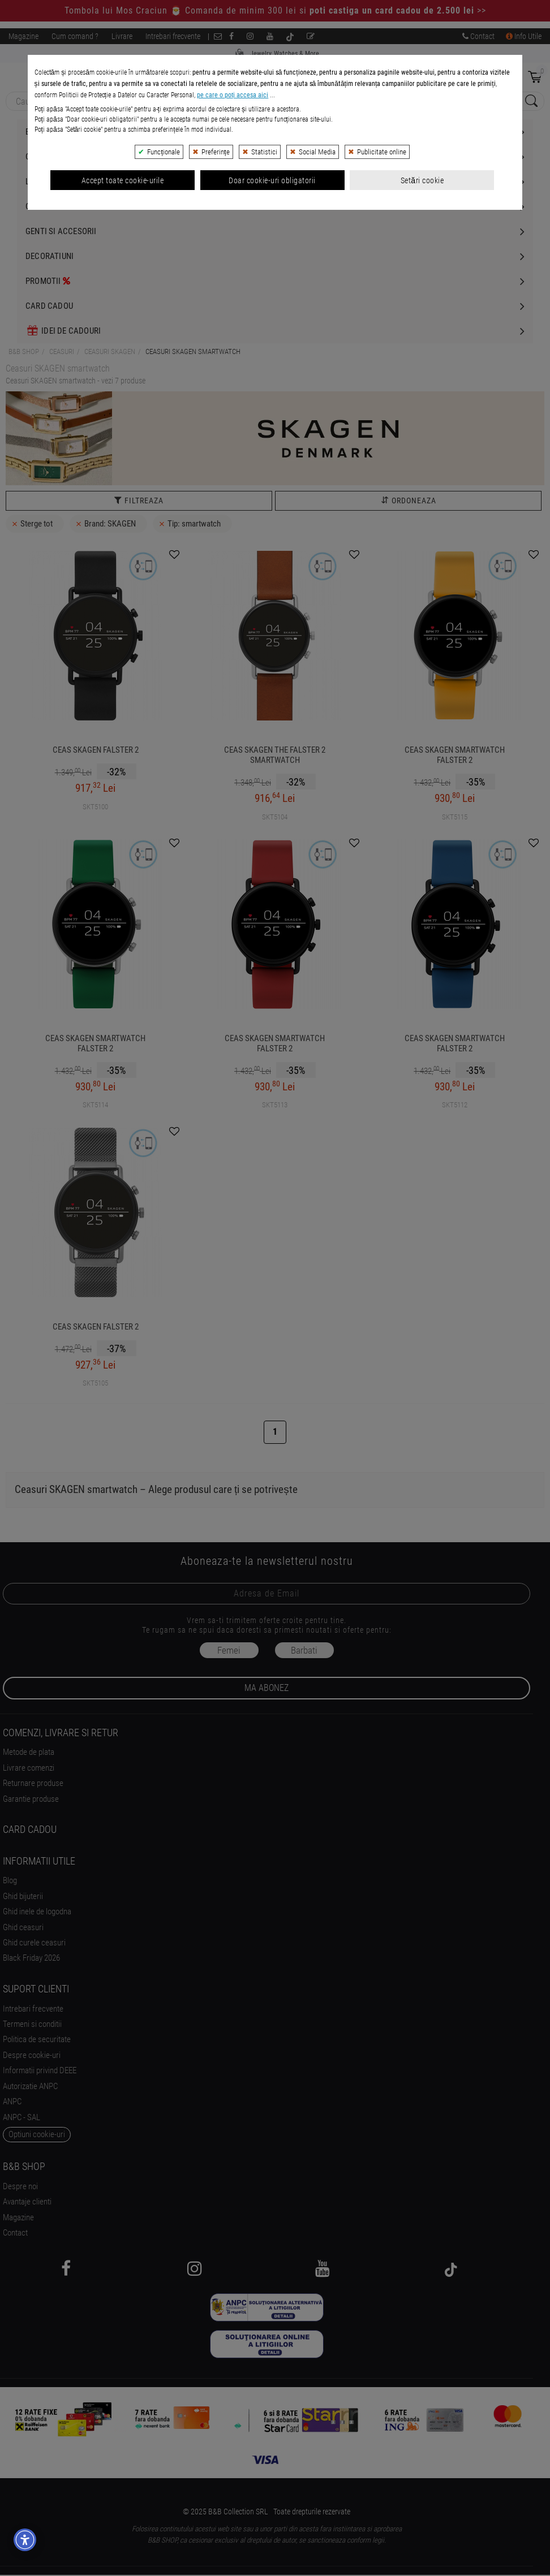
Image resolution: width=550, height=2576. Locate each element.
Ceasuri (40, 157)
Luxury (39, 181)
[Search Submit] (530, 101)
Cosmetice (46, 206)
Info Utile (524, 36)
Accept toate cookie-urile (122, 393)
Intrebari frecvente (172, 36)
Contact (478, 36)
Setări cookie (422, 393)
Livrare (121, 36)
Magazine (23, 36)
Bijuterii (42, 132)
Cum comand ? (74, 36)
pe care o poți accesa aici (232, 308)
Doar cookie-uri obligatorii (272, 393)
